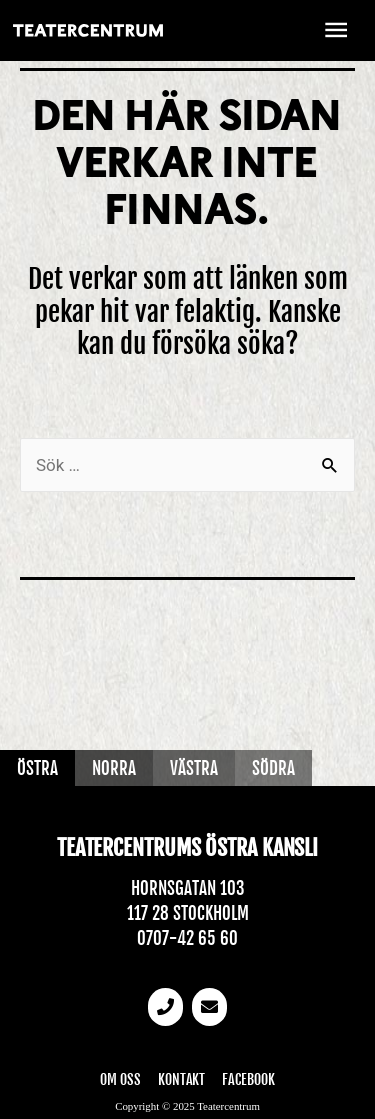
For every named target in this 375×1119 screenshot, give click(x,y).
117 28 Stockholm (188, 913)
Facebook (248, 1079)
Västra (194, 768)
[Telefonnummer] (166, 1007)
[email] (210, 1007)
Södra (273, 768)
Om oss (120, 1079)
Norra (114, 768)
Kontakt (182, 1079)
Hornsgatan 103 (188, 888)
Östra (37, 768)
